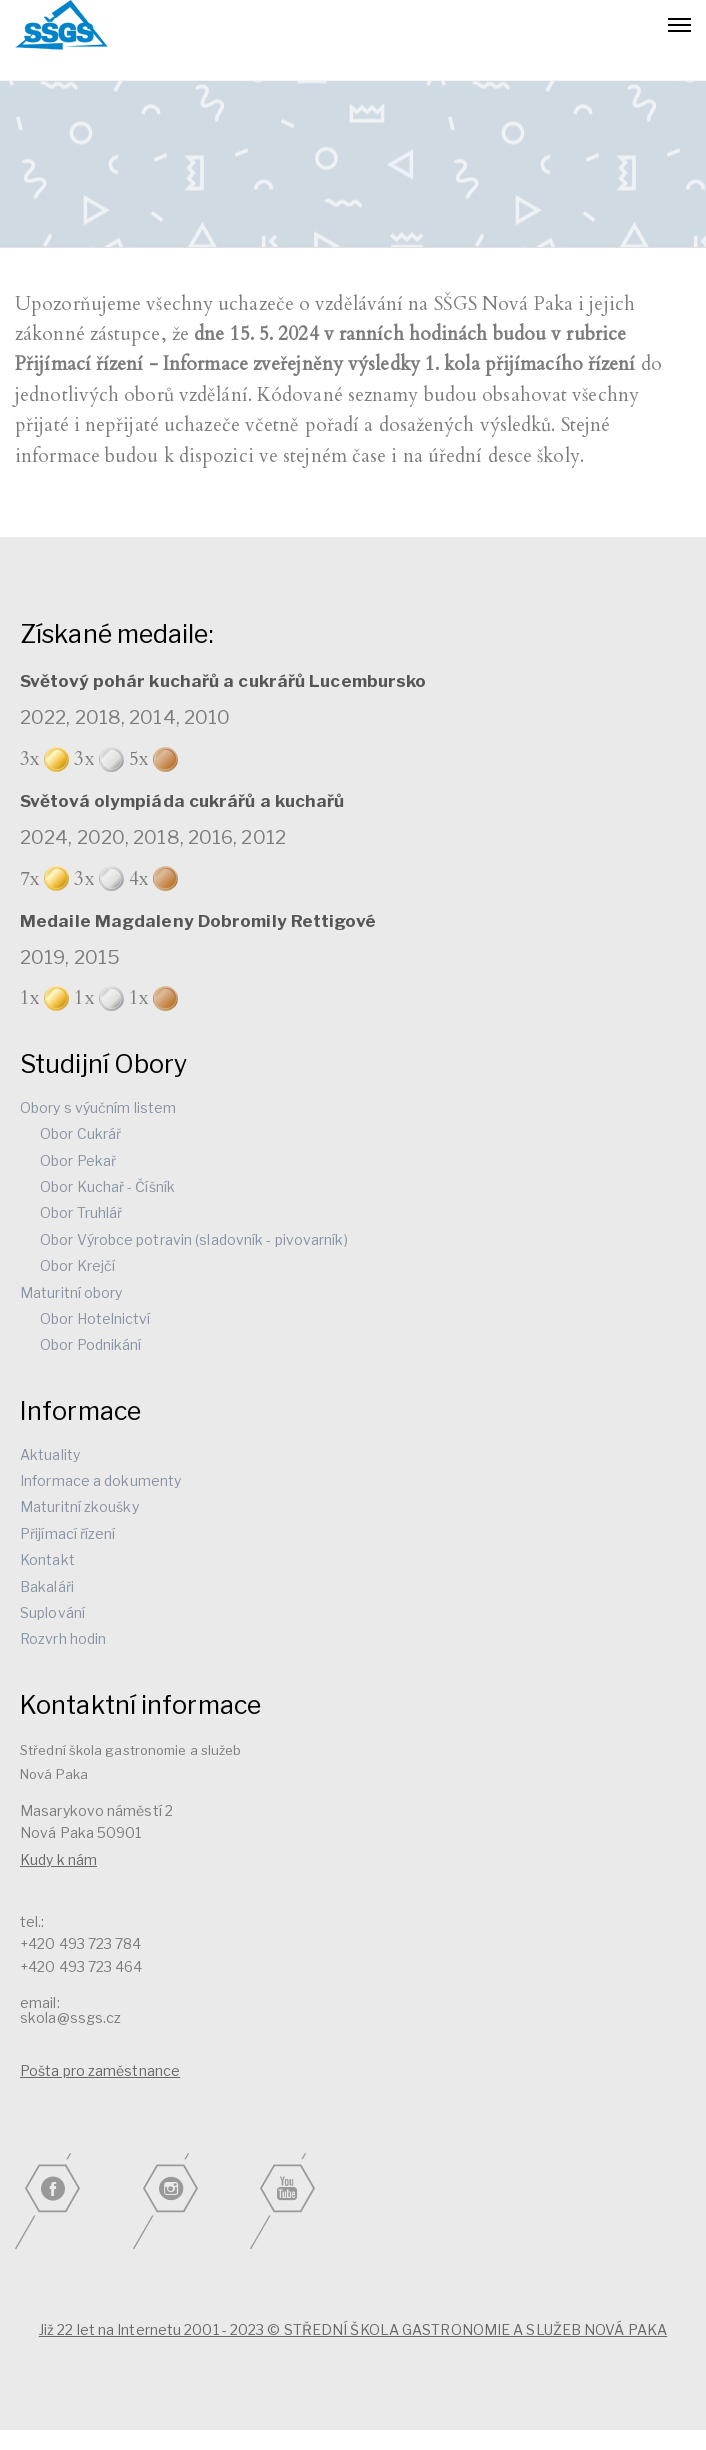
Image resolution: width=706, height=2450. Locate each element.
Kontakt (47, 1559)
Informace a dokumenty (100, 1480)
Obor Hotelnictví (95, 1318)
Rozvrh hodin (63, 1638)
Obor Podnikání (90, 1344)
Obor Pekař (78, 1160)
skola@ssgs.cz (70, 2017)
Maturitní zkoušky (79, 1506)
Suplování (52, 1612)
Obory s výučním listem (98, 1107)
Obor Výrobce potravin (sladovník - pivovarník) (194, 1239)
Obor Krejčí (77, 1265)
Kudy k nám (58, 1859)
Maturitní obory (71, 1292)
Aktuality (50, 1454)
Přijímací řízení (68, 1533)
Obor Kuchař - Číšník (107, 1186)
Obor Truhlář (81, 1212)
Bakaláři (47, 1586)
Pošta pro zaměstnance (100, 2070)
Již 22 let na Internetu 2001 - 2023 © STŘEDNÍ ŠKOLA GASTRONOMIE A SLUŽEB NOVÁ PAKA (353, 2329)
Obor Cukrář (80, 1133)
